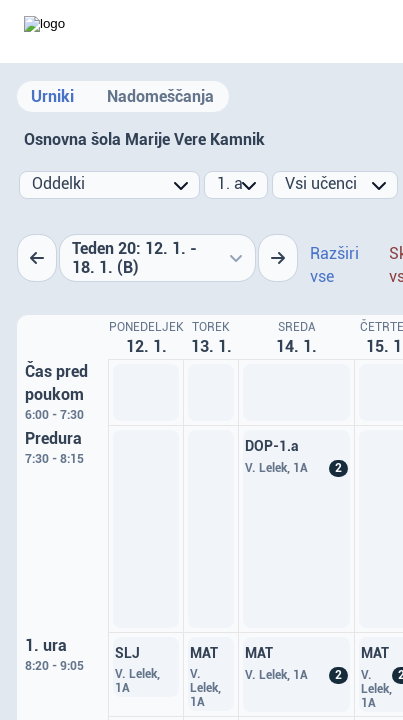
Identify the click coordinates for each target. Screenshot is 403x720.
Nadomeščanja (160, 96)
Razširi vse (334, 265)
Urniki (52, 96)
